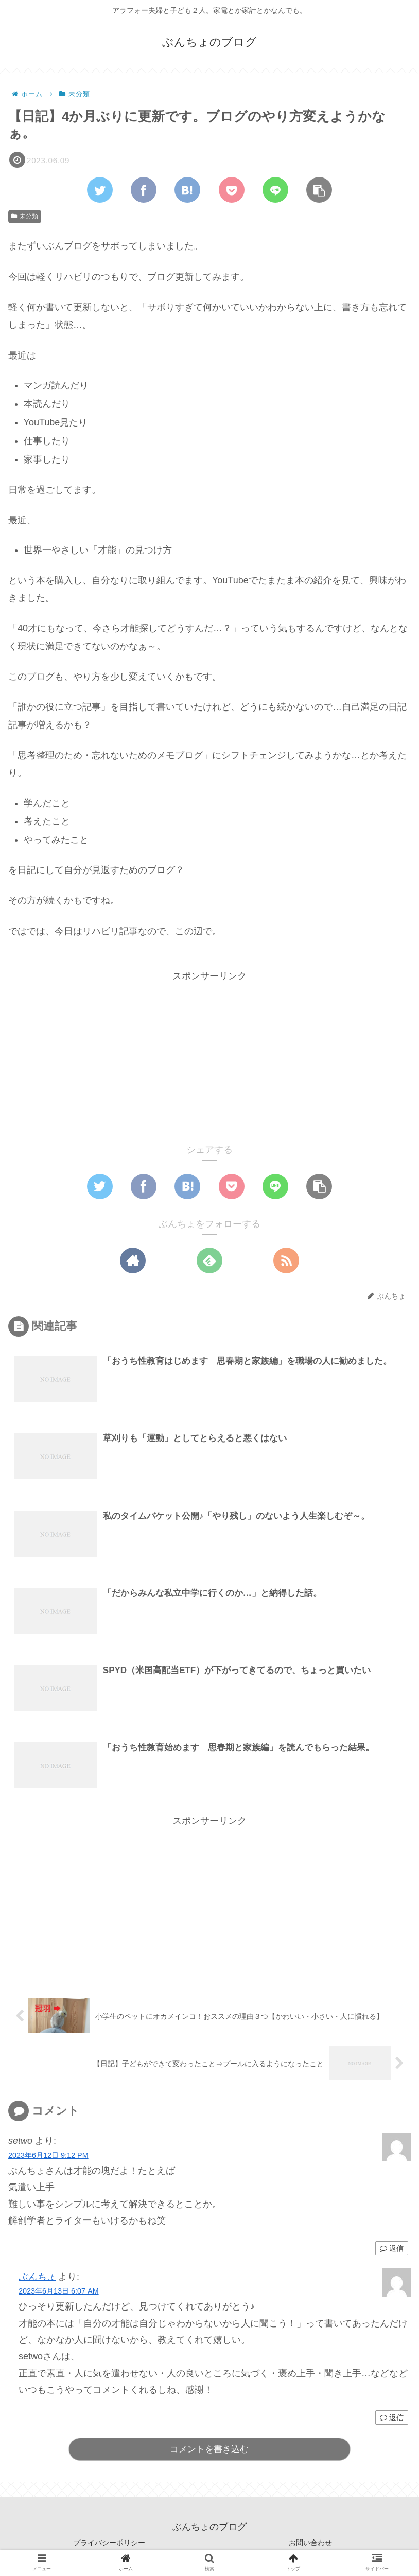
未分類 (24, 216)
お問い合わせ (310, 2543)
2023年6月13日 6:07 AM (59, 2291)
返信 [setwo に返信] (392, 2249)
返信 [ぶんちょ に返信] (392, 2418)
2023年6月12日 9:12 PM (48, 2156)
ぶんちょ (37, 2277)
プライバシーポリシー (109, 2543)
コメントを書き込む (209, 2450)
